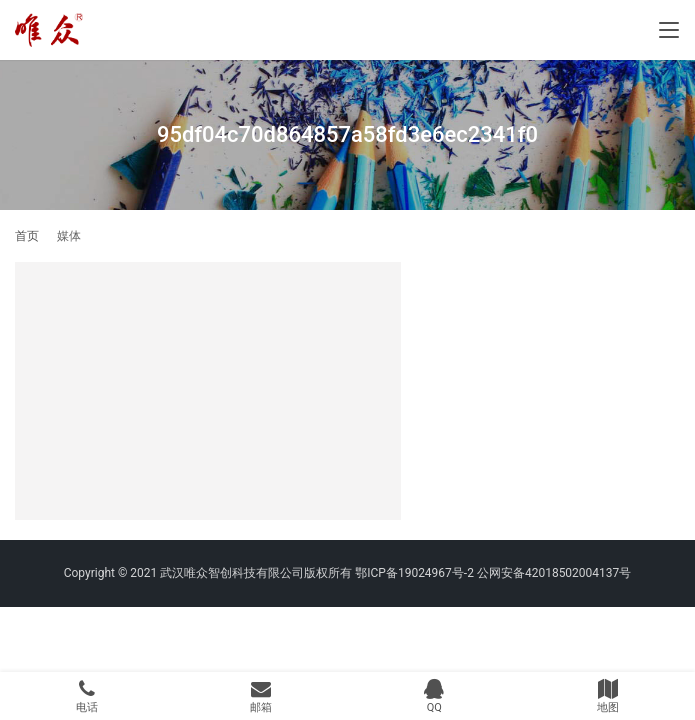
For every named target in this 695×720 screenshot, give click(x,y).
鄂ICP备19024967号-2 (414, 573)
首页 (27, 236)
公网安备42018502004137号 (554, 573)
